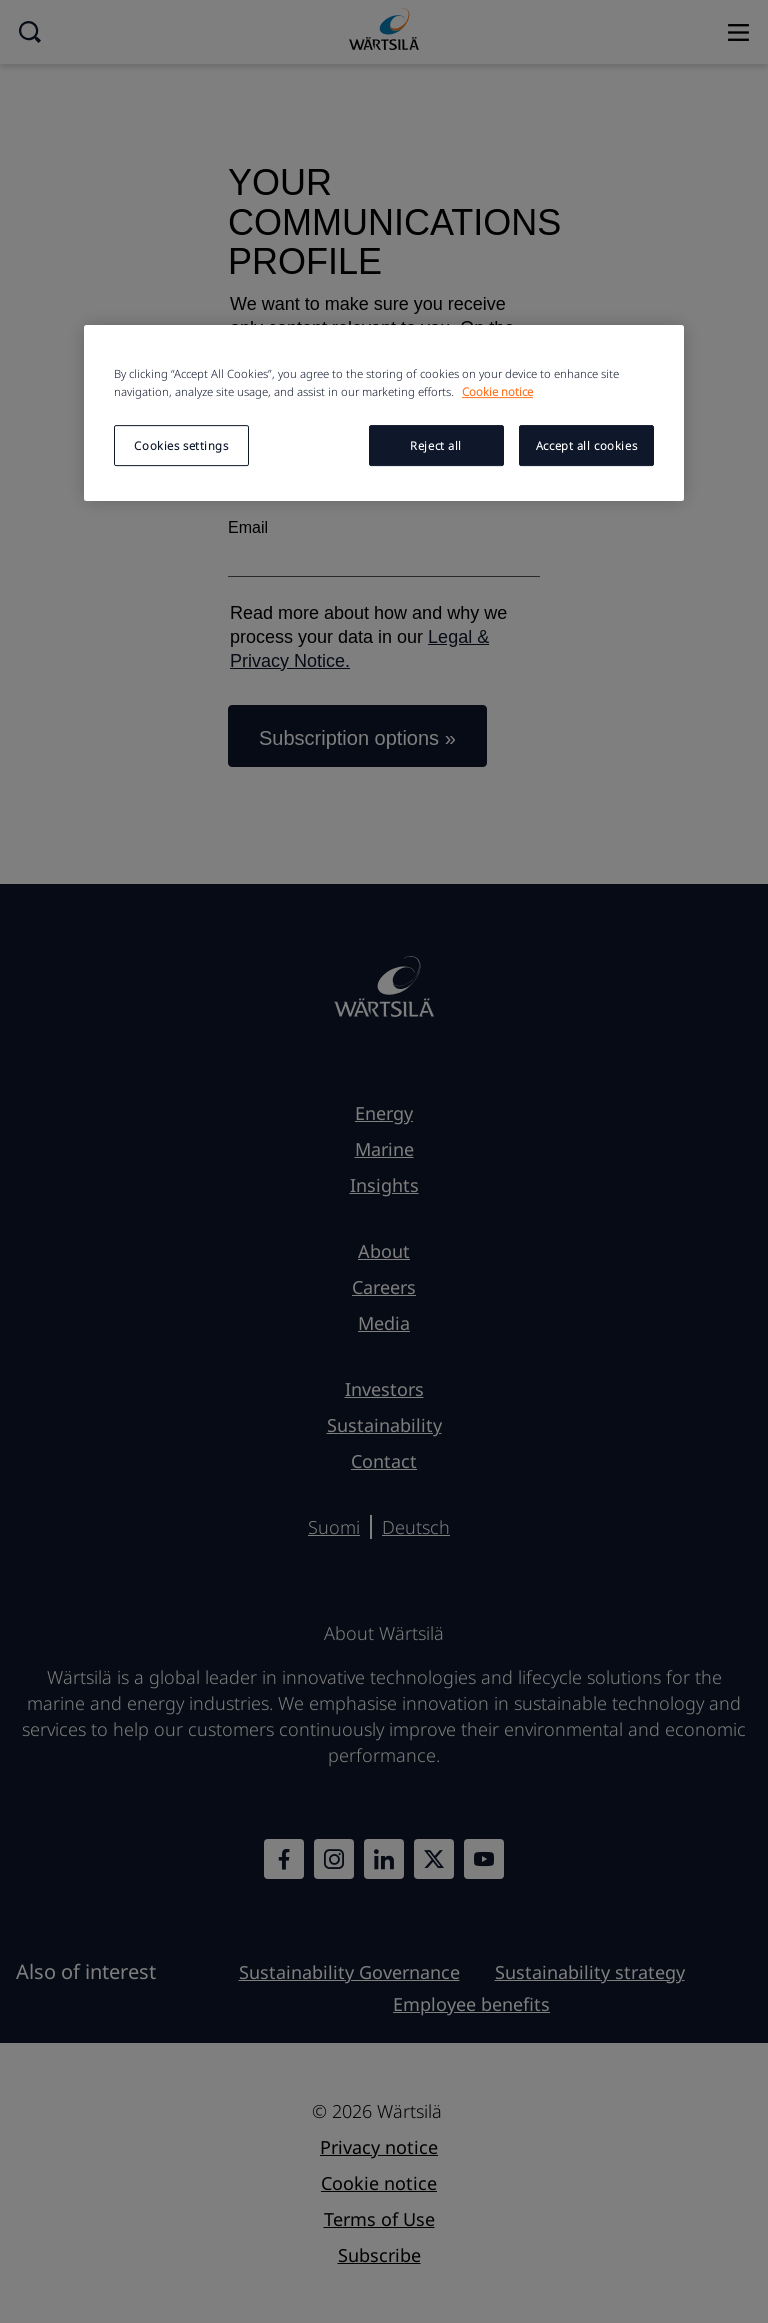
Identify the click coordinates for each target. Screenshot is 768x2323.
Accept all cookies (586, 445)
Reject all (436, 445)
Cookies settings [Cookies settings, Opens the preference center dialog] (181, 445)
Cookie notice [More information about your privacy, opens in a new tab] (497, 391)
